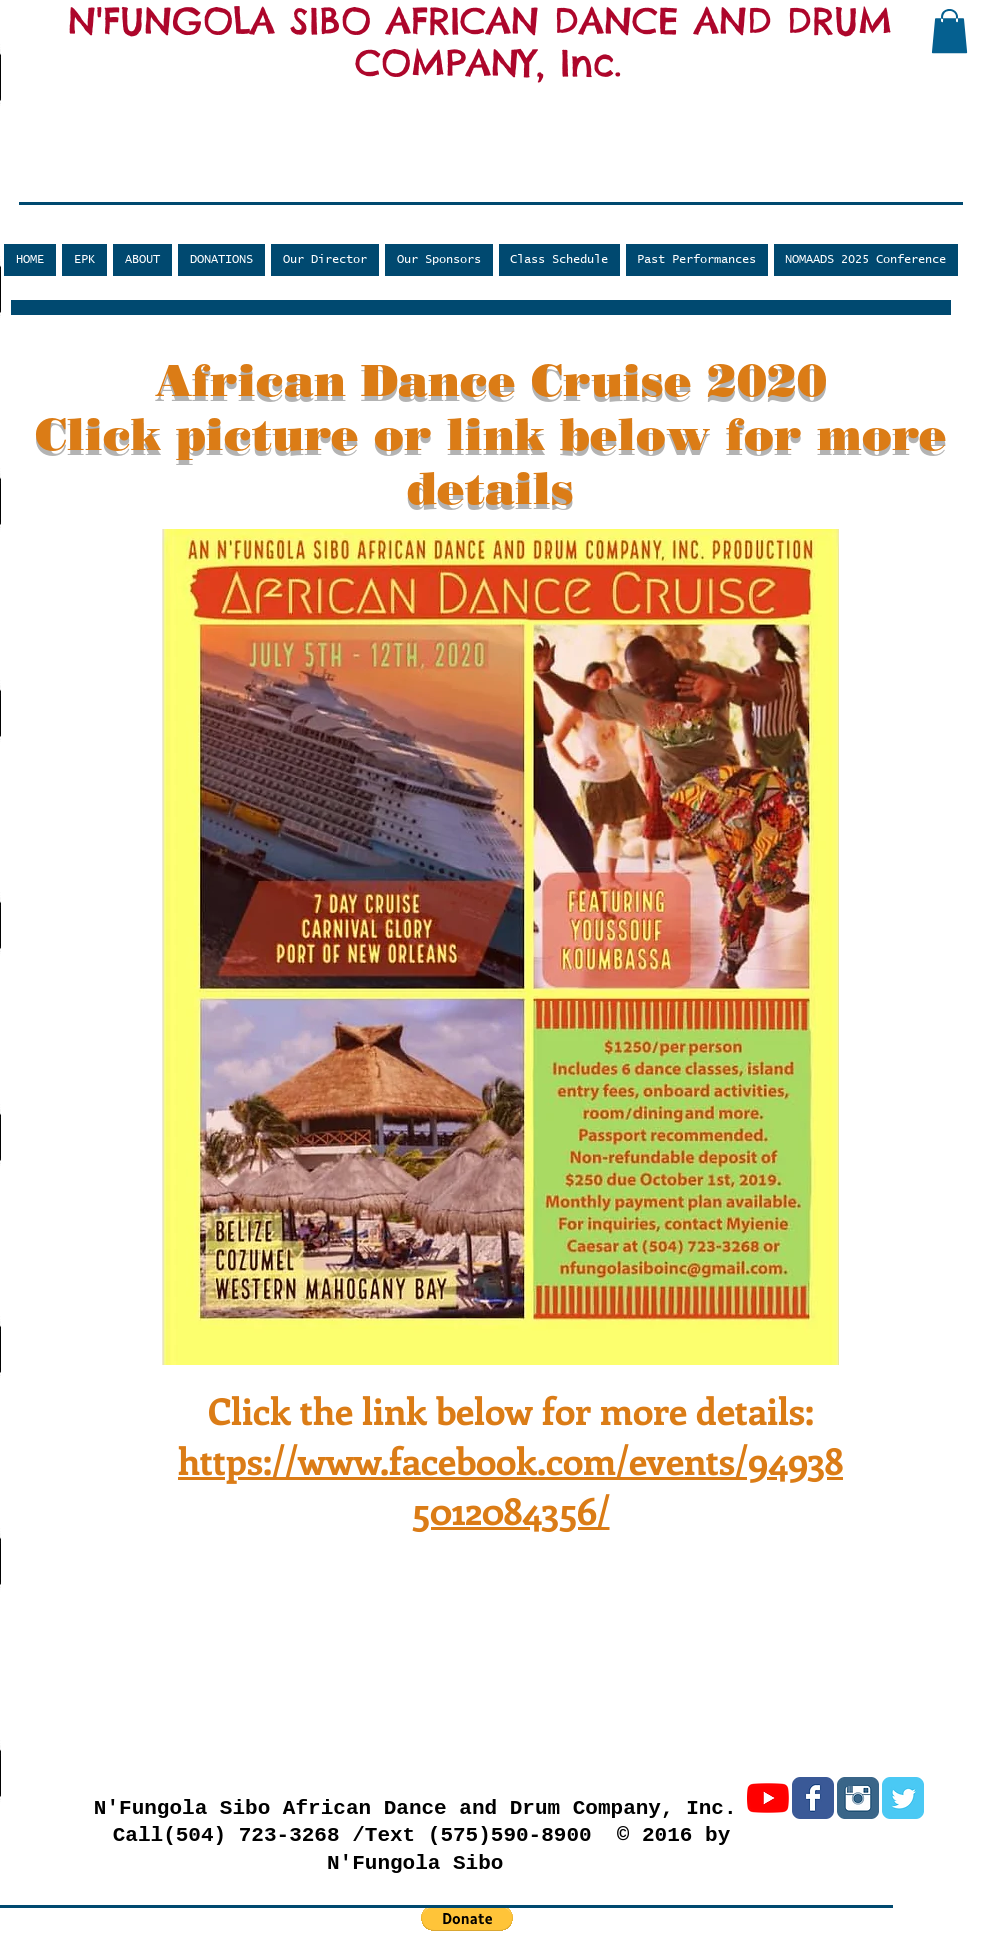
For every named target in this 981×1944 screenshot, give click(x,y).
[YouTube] (768, 1798)
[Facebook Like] (136, 187)
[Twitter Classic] (903, 1798)
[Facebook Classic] (813, 1798)
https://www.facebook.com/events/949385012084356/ (510, 1485)
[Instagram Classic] (858, 1798)
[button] (949, 31)
